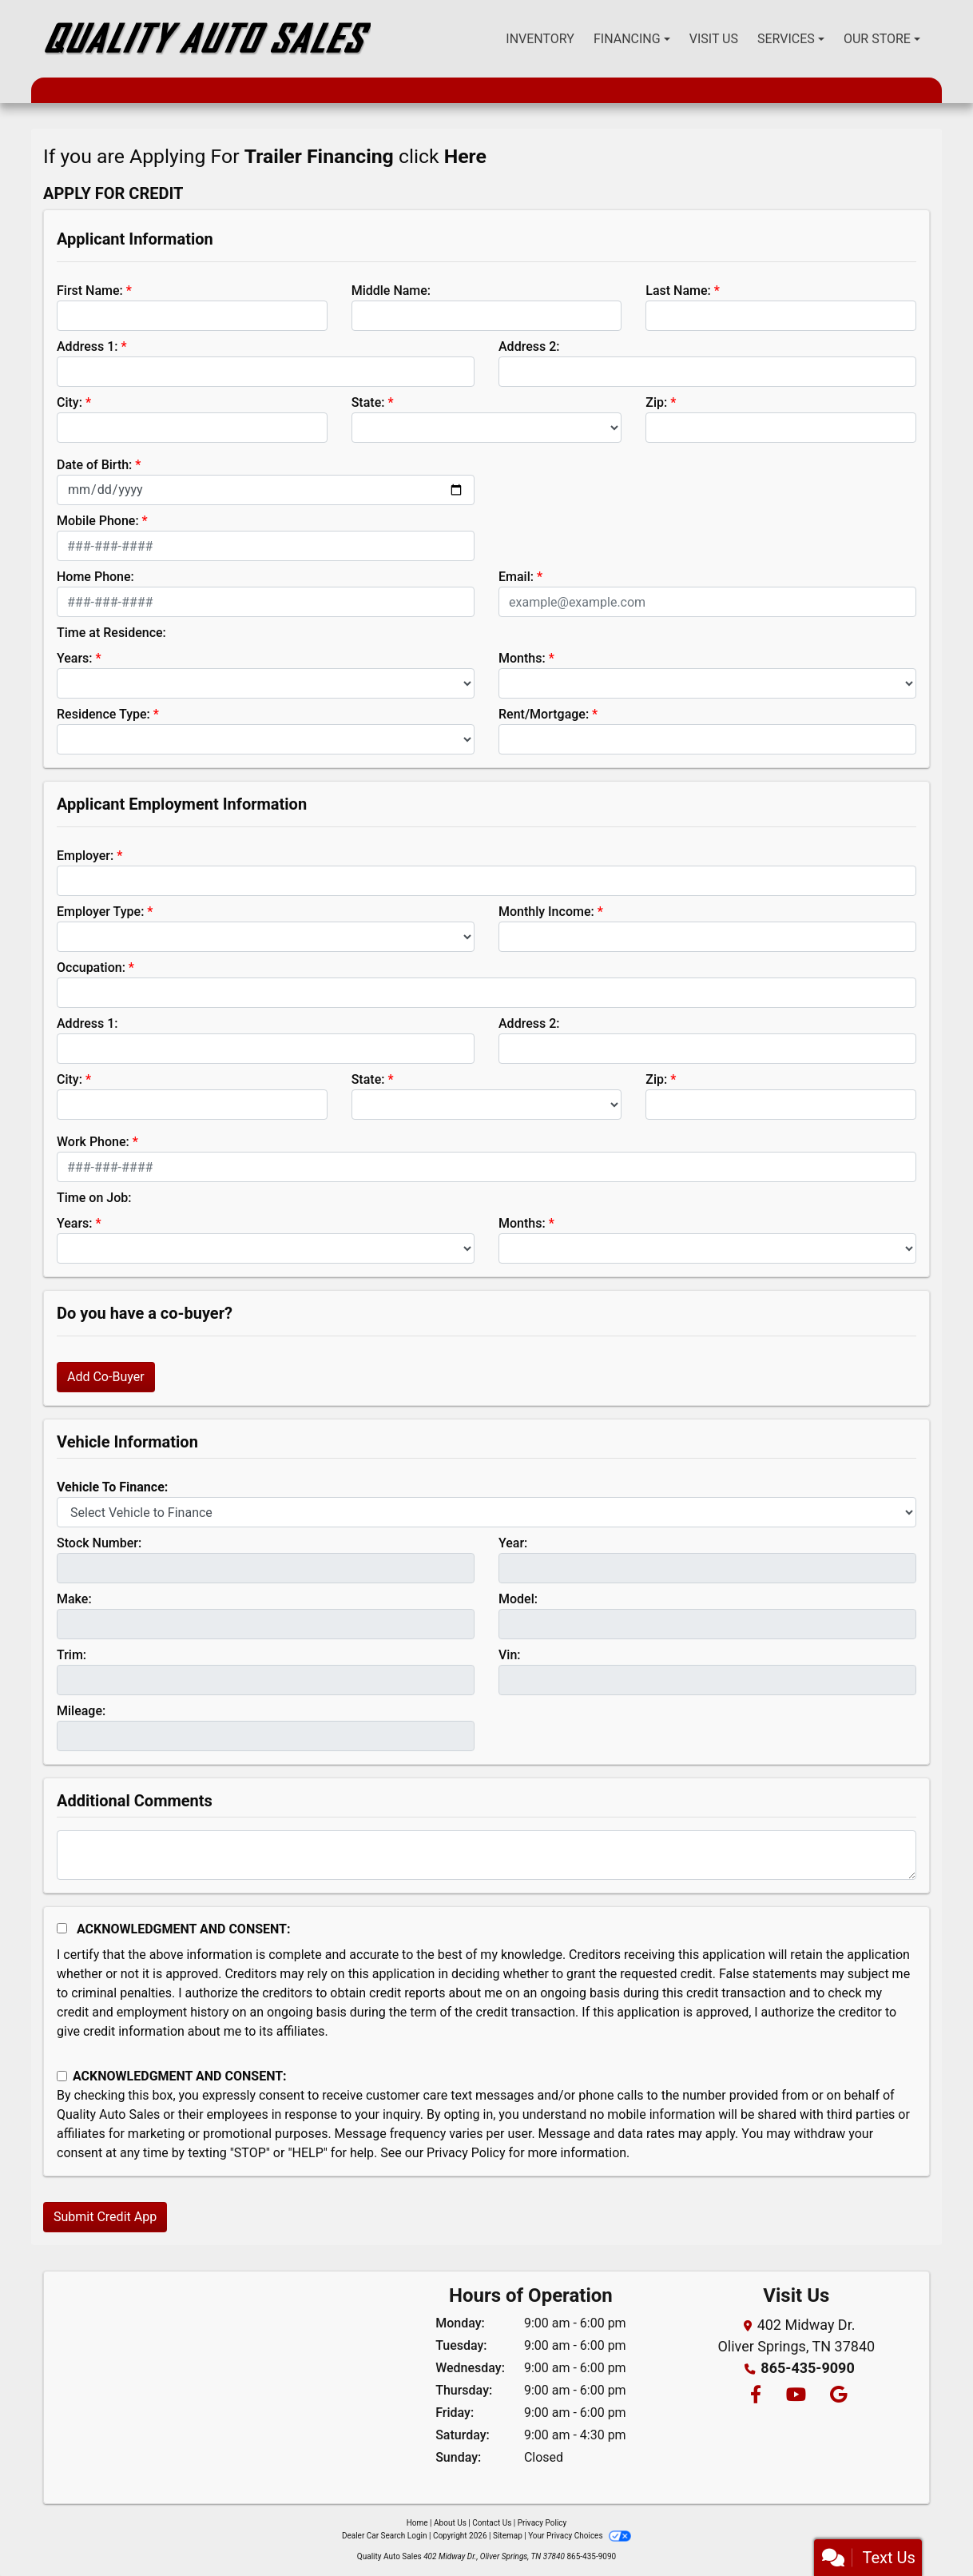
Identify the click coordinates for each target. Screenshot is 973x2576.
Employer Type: (100, 911)
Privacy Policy (466, 2152)
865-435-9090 (807, 2367)
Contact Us (491, 2522)
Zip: (656, 402)
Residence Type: (103, 714)
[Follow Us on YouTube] (795, 2395)
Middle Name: (391, 290)
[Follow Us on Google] (836, 2395)
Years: (75, 658)
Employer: (85, 855)
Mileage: (81, 1710)
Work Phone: (93, 1141)
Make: (74, 1599)
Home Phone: (95, 576)
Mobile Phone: (98, 520)
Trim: (71, 1654)
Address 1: (87, 346)
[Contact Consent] (62, 2076)
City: (69, 402)
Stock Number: (99, 1543)
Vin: (509, 1654)
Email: (516, 576)
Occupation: (91, 967)
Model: (518, 1599)
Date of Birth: (94, 464)
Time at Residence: (111, 632)
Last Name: (678, 290)
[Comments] (486, 1855)
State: (368, 402)
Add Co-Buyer (106, 1376)
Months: (522, 658)
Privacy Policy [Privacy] (542, 2522)
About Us (450, 2522)
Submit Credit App (105, 2216)
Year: (512, 1543)
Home (417, 2522)
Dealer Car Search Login (384, 2535)
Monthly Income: (546, 911)
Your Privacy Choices (579, 2535)
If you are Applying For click (264, 156)
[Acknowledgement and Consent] (62, 1928)
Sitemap (507, 2535)
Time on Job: (94, 1197)
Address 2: (528, 346)
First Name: (90, 290)
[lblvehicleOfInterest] (486, 1512)
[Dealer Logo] (207, 39)
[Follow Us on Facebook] (754, 2395)
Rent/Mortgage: (543, 714)
